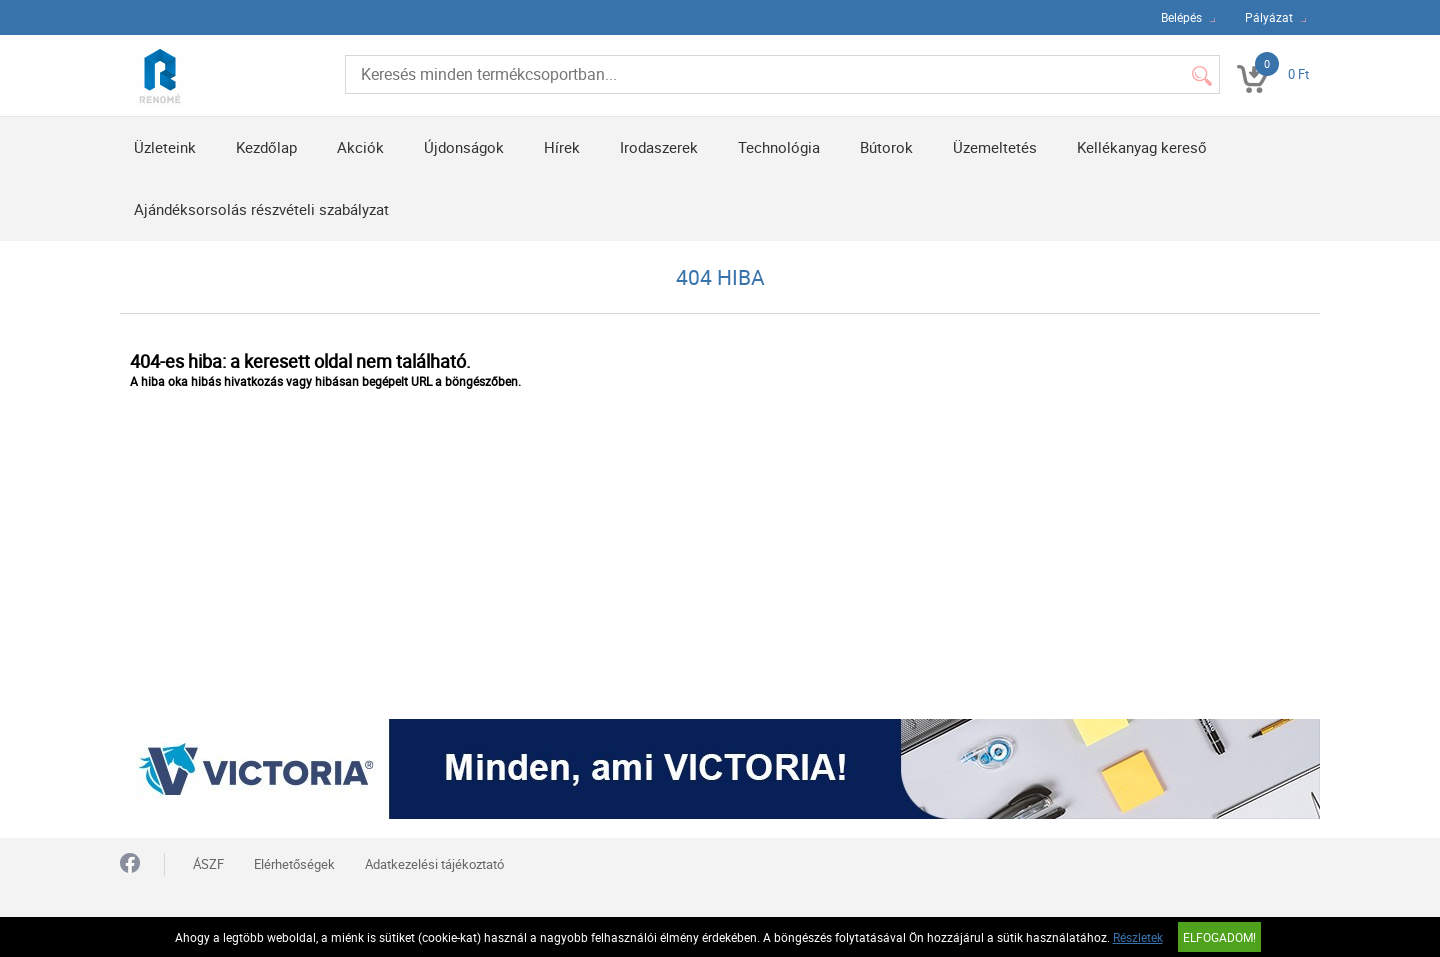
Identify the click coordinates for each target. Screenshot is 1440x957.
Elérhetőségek (294, 864)
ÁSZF (208, 864)
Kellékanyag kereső (1142, 147)
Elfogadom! (1219, 937)
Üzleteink (165, 147)
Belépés (1181, 17)
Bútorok (886, 147)
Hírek (562, 147)
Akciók (360, 147)
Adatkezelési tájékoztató (434, 864)
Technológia (779, 147)
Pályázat (1269, 17)
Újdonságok (464, 147)
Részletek (1138, 937)
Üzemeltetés (995, 147)
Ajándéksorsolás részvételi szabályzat (261, 209)
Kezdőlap (266, 147)
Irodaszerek (659, 147)
